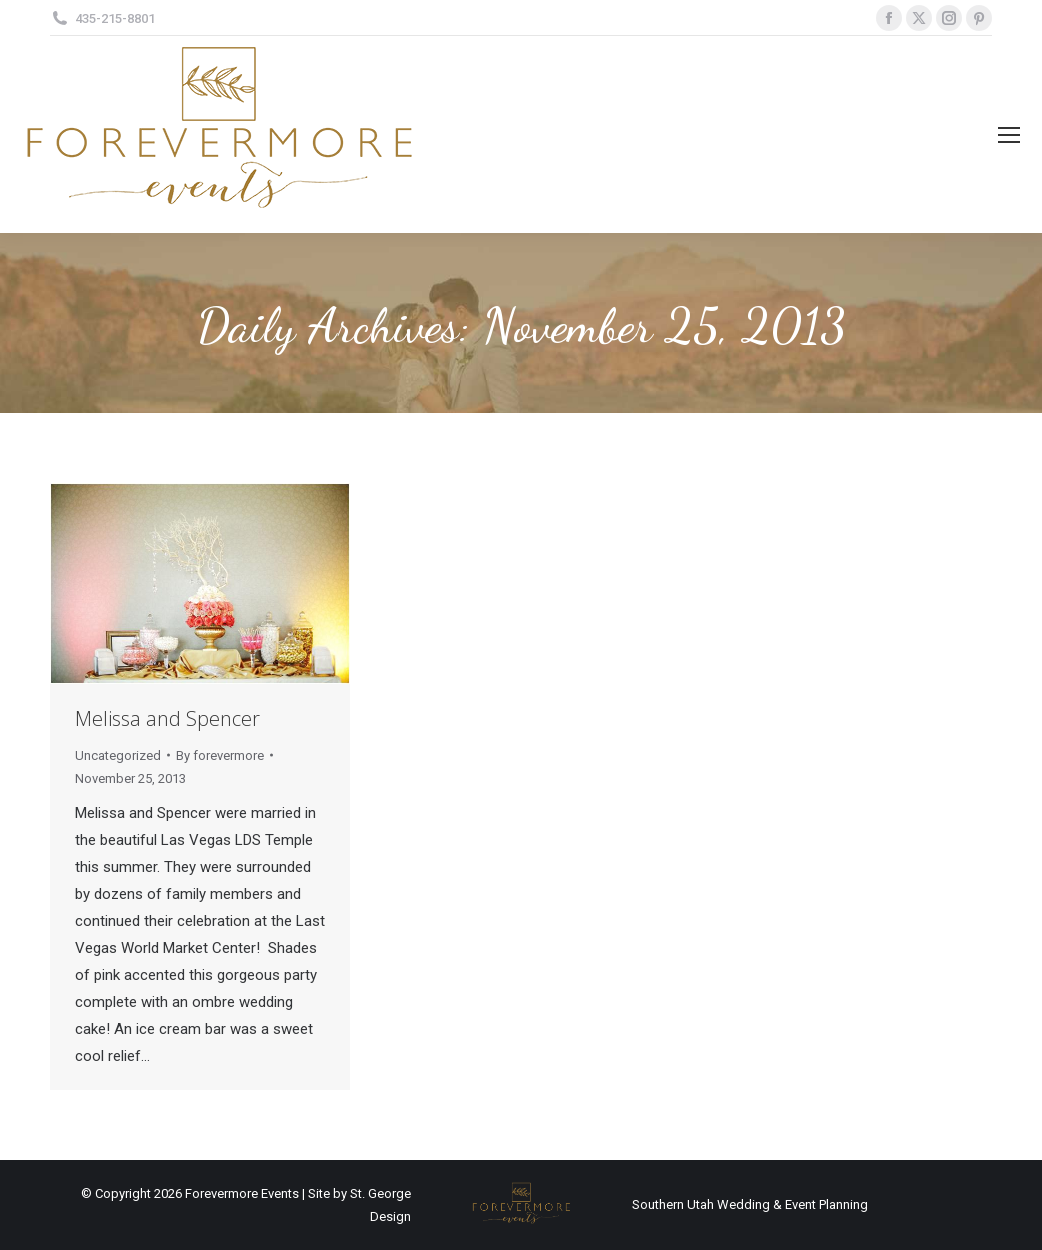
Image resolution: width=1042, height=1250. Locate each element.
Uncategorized (118, 755)
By (220, 755)
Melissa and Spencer (167, 718)
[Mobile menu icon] (1009, 135)
